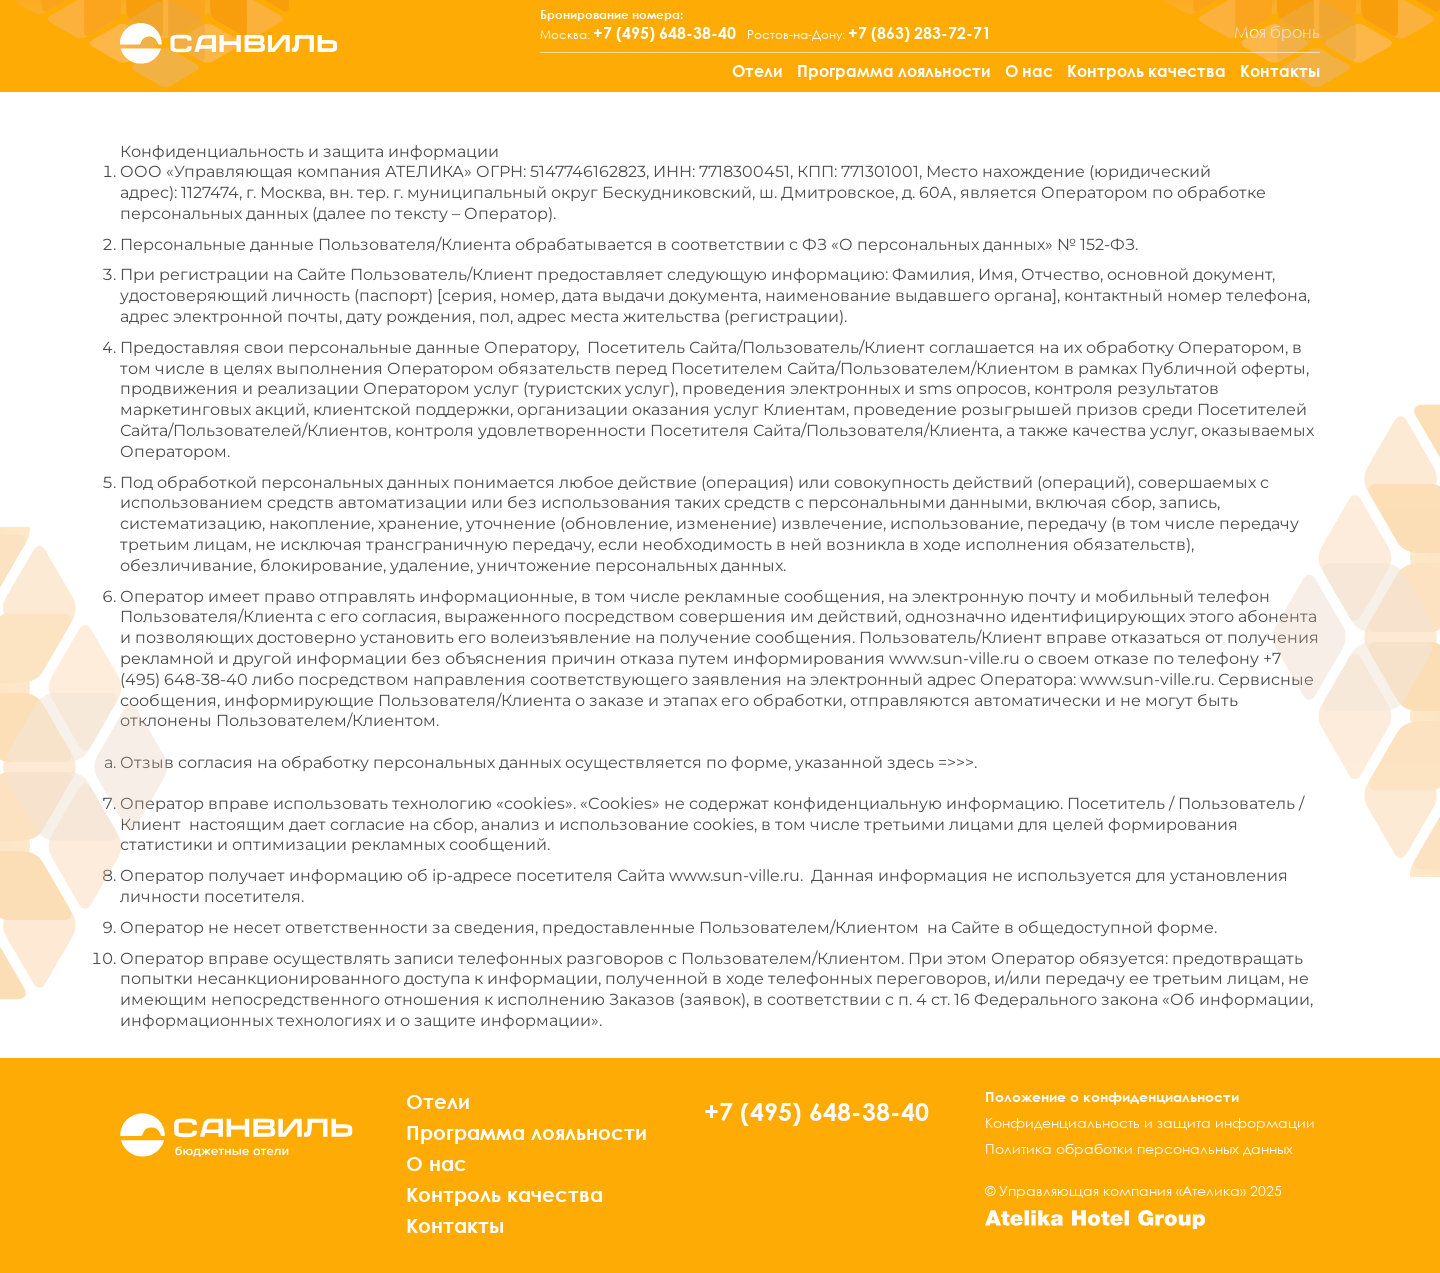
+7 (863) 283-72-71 (919, 33)
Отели (757, 71)
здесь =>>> (930, 762)
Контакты (1280, 71)
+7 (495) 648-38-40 (664, 33)
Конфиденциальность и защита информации (1150, 1122)
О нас (1029, 71)
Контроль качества (1146, 71)
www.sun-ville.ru (954, 658)
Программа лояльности (894, 71)
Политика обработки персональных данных (1139, 1148)
